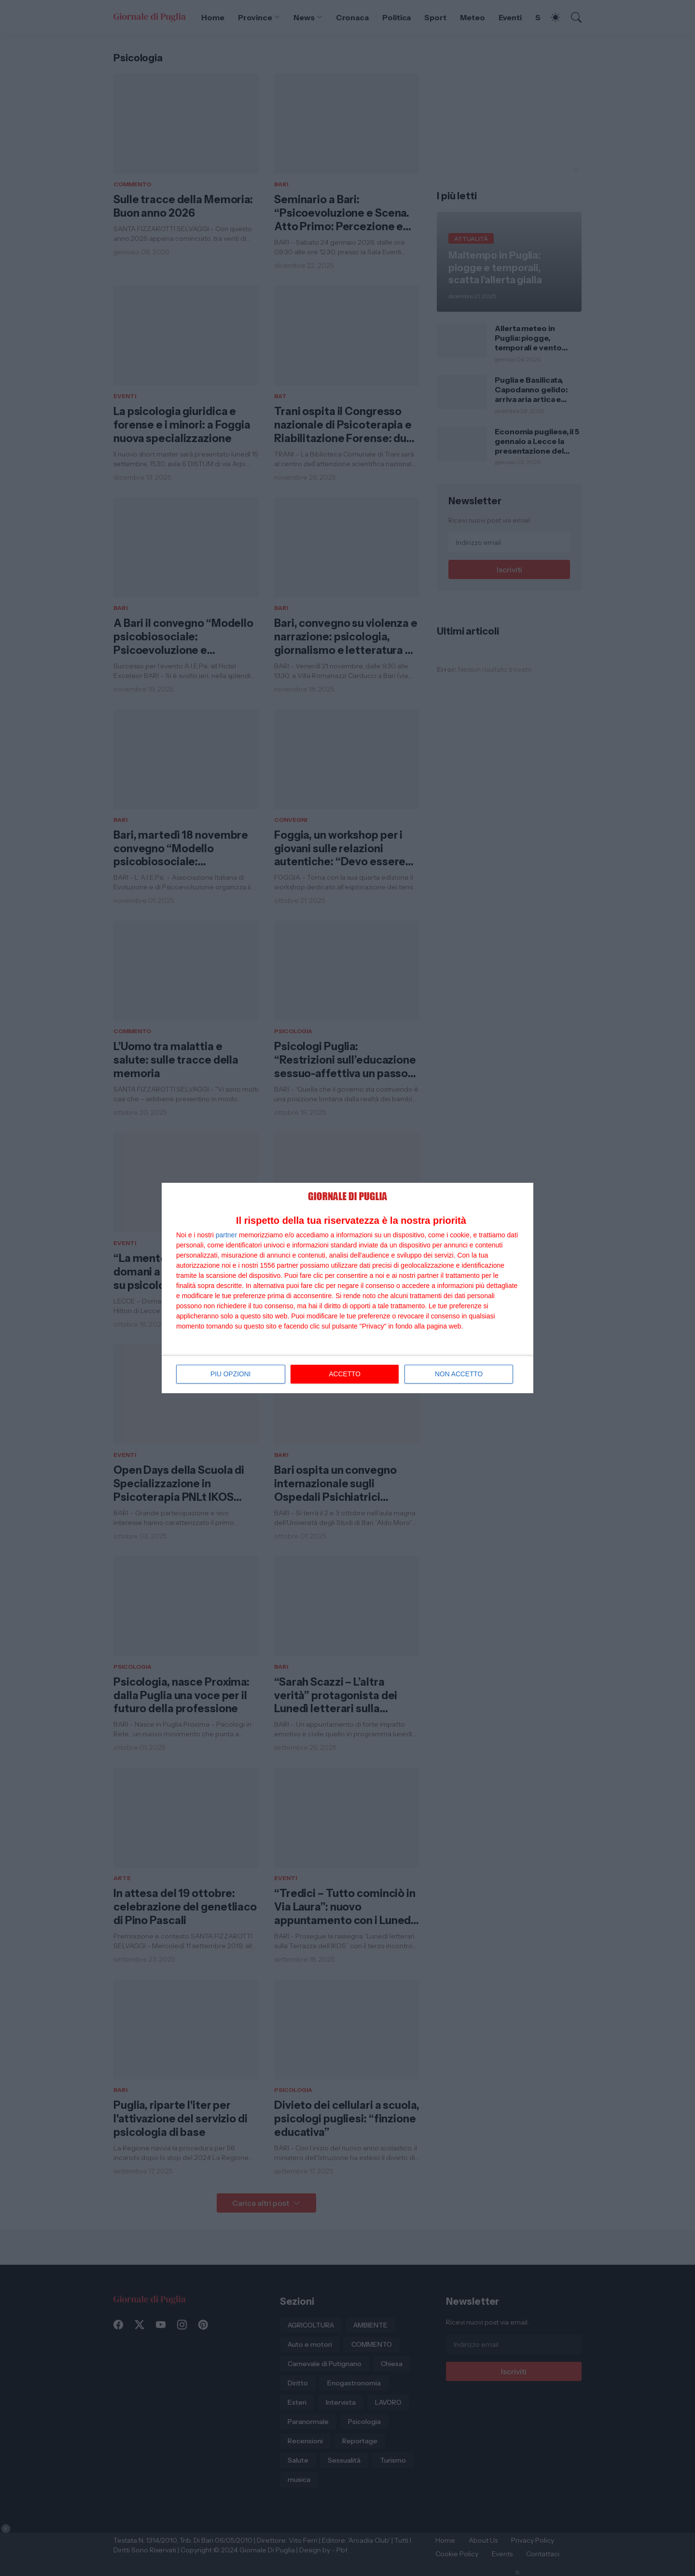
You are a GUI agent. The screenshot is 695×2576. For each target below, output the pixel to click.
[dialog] (347, 1288)
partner (226, 1235)
